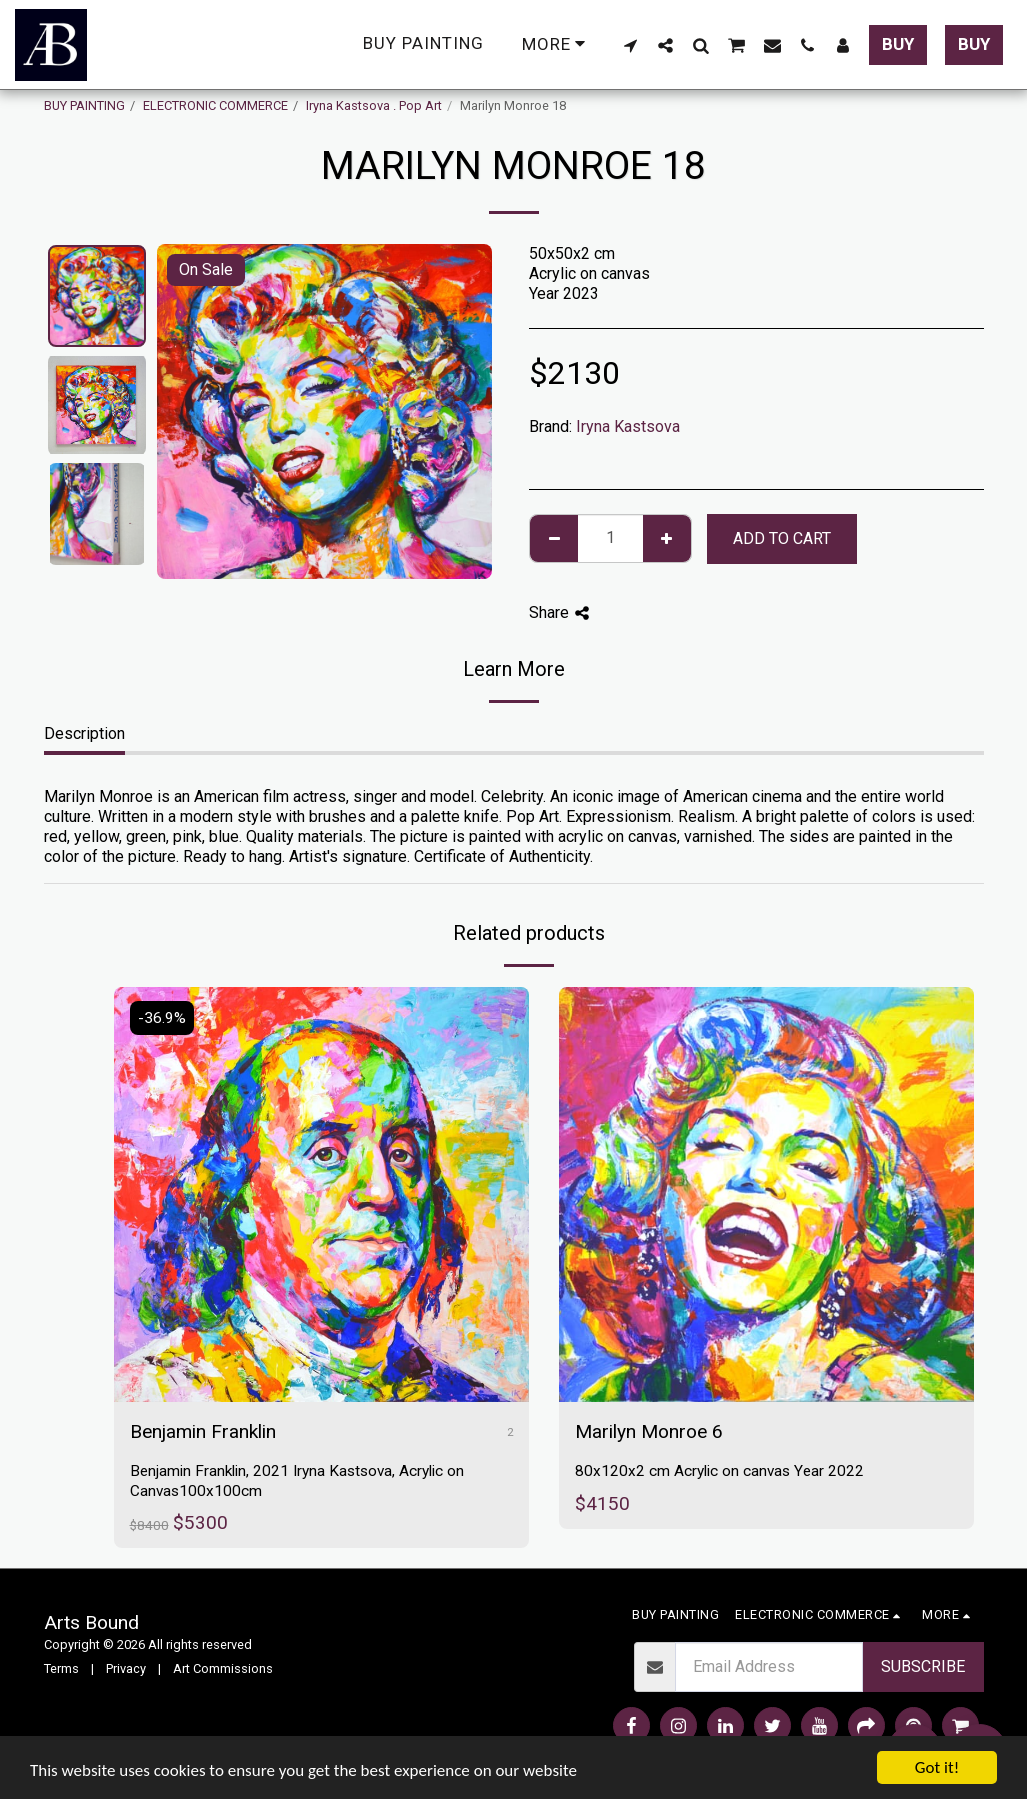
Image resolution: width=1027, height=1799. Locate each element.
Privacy (126, 1668)
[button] (630, 45)
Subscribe (923, 1666)
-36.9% (162, 1018)
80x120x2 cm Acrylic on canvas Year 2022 (719, 1471)
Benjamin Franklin (203, 1431)
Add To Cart (782, 538)
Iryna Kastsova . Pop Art (374, 105)
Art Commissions (223, 1668)
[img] (321, 1194)
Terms (61, 1668)
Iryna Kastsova (628, 426)
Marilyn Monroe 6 (649, 1431)
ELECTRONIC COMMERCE (215, 105)
